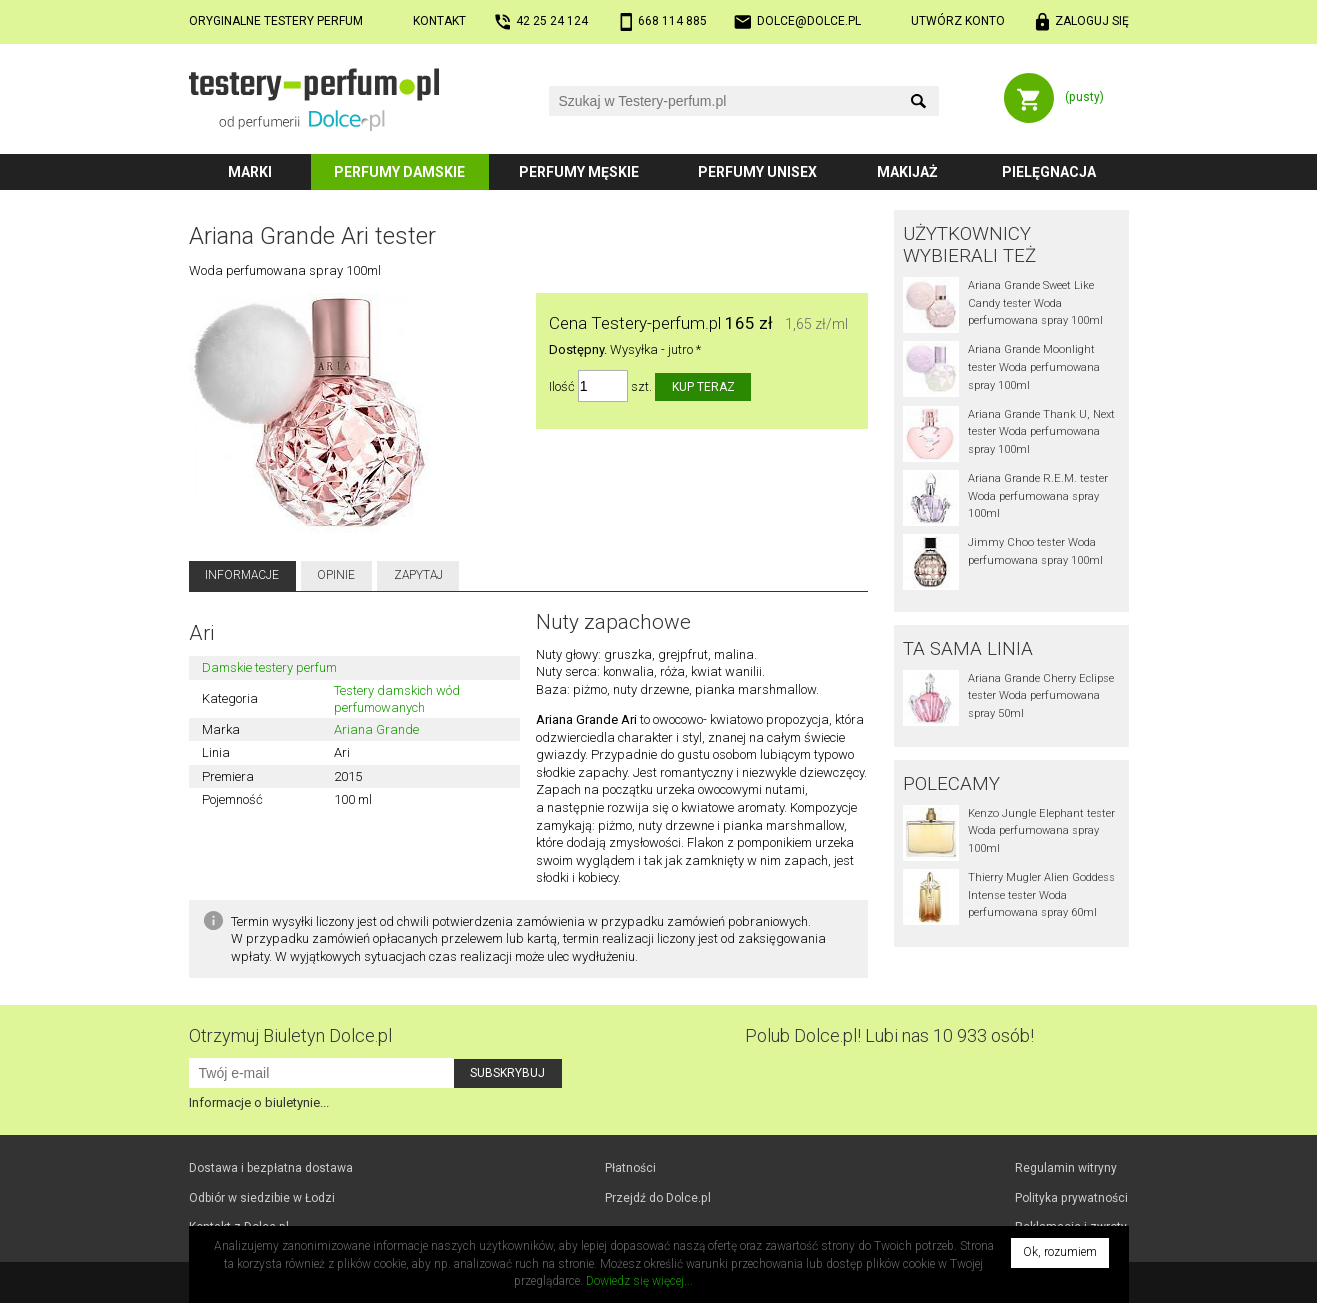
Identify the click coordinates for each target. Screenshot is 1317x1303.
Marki (250, 172)
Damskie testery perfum (269, 667)
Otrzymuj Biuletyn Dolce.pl (290, 1035)
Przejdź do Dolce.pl (658, 1198)
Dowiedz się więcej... (639, 1281)
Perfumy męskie (579, 172)
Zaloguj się (1092, 21)
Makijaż (907, 172)
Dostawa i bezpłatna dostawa (271, 1168)
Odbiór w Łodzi (262, 1198)
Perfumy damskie (399, 172)
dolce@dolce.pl (809, 21)
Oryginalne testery (276, 21)
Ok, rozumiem (1060, 1252)
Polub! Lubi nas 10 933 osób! (889, 1035)
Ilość (562, 386)
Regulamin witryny (1066, 1168)
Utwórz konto (958, 21)
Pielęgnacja (1049, 172)
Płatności (630, 1168)
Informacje (242, 575)
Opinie (336, 575)
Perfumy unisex (757, 172)
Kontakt (439, 21)
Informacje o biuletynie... (259, 1102)
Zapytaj (418, 575)
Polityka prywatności (1071, 1198)
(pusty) (1084, 97)
